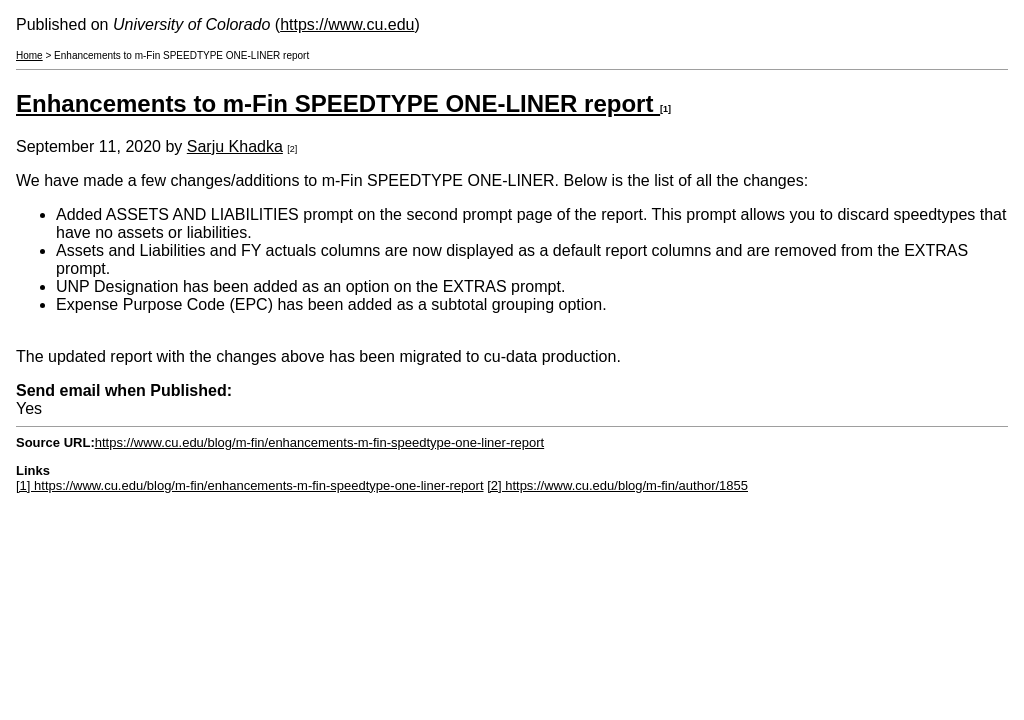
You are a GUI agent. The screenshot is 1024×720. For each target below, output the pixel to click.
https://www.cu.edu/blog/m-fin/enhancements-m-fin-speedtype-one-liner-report (319, 442)
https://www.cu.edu (347, 24)
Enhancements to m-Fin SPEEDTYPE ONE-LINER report (338, 103)
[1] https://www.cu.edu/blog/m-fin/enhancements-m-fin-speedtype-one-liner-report (250, 485)
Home (29, 55)
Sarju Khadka (235, 146)
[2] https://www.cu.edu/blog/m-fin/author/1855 (617, 485)
